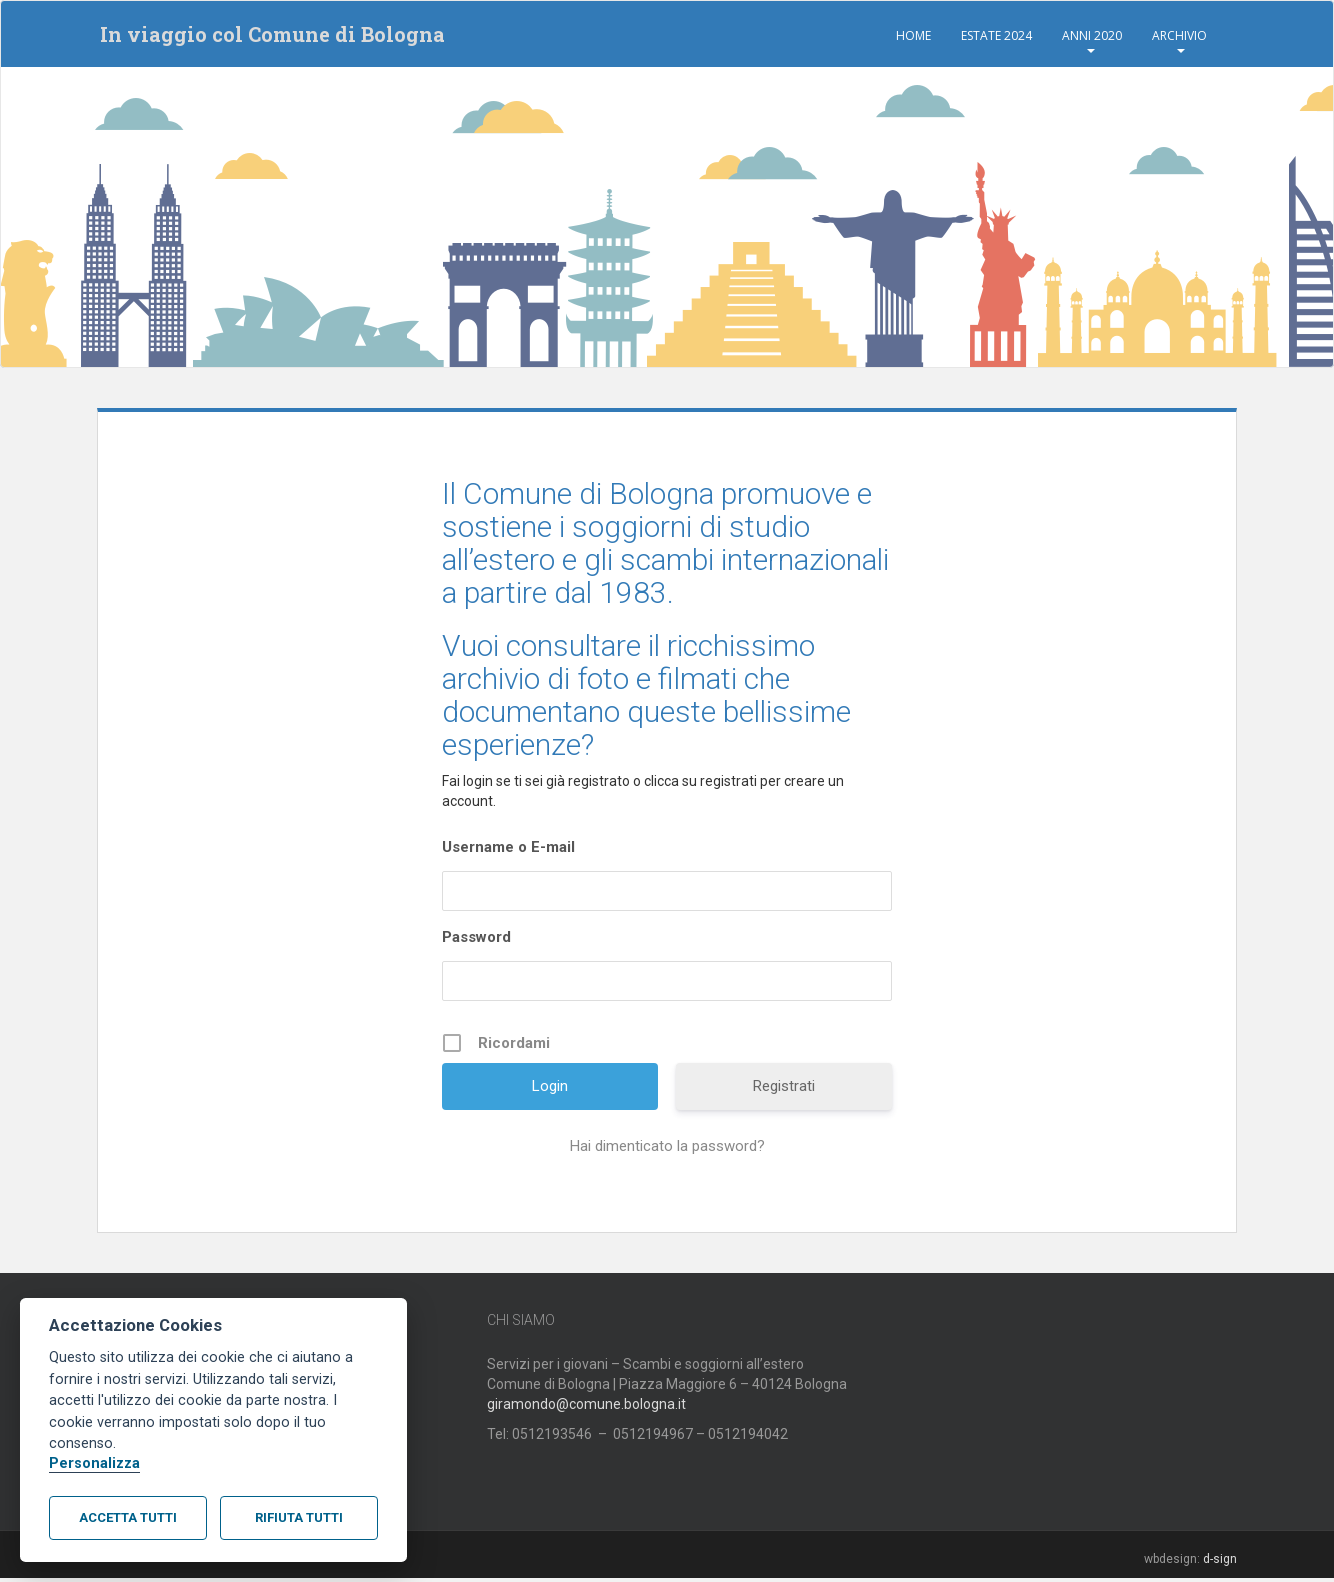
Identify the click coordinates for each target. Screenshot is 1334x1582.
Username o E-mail (508, 851)
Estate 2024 (996, 35)
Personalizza (94, 1463)
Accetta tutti (128, 1517)
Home (913, 35)
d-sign (1220, 1562)
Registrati (784, 1090)
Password (476, 941)
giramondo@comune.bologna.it (586, 1407)
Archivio (1179, 35)
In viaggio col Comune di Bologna (269, 36)
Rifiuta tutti (299, 1517)
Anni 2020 (1092, 35)
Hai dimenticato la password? (667, 1150)
